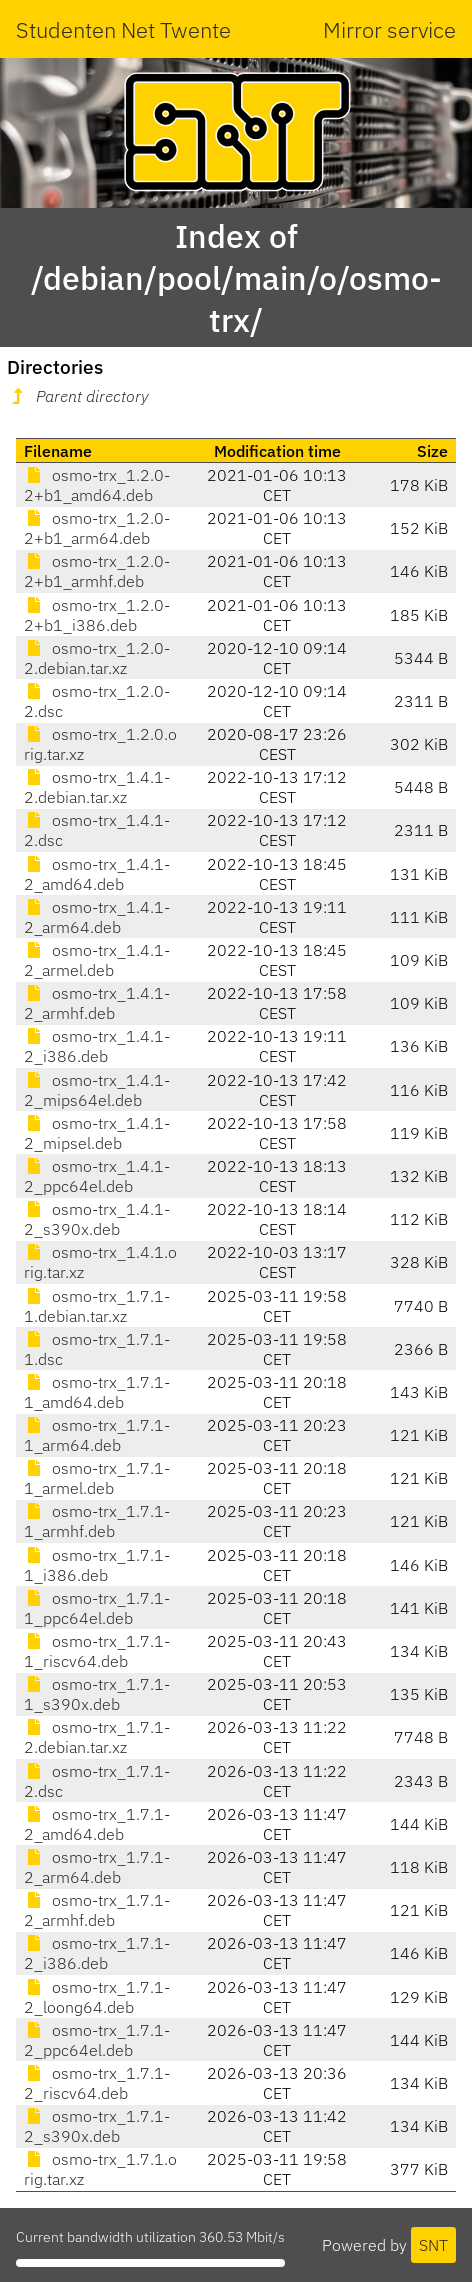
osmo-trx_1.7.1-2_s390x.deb (97, 2126)
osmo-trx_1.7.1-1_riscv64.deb (97, 1651)
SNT (433, 2245)
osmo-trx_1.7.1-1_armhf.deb (97, 1521)
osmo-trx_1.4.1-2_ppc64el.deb (97, 1176)
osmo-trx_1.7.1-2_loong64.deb (97, 1997)
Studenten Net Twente (123, 29)
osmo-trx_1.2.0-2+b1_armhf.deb (97, 571)
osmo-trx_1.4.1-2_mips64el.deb (97, 1090)
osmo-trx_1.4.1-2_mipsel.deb (97, 1133)
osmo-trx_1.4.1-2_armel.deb (97, 960)
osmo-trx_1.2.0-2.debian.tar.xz (97, 658)
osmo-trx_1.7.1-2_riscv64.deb (97, 2083)
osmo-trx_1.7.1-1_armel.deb (97, 1478)
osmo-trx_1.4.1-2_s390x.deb (97, 1219)
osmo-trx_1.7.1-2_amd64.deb (97, 1824)
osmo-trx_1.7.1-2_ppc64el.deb (97, 2040)
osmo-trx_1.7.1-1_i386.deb (97, 1565)
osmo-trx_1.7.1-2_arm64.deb (97, 1867)
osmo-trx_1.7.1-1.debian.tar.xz (97, 1306)
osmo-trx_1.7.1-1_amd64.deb (97, 1392)
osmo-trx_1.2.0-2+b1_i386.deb (97, 615)
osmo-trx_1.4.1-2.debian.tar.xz (97, 787)
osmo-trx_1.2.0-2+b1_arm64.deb (97, 528)
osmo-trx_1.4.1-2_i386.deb (97, 1046)
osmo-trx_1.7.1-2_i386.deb (97, 1953)
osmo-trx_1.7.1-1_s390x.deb (97, 1694)
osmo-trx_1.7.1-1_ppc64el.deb (97, 1608)
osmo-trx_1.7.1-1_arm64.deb (97, 1435)
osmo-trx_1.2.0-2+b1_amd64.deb (97, 485)
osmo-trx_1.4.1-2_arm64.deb (97, 917)
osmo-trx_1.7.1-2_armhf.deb (97, 1910)
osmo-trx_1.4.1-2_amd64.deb (97, 874)
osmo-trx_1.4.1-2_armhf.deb (97, 1003)
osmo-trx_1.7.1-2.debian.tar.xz (97, 1737)
